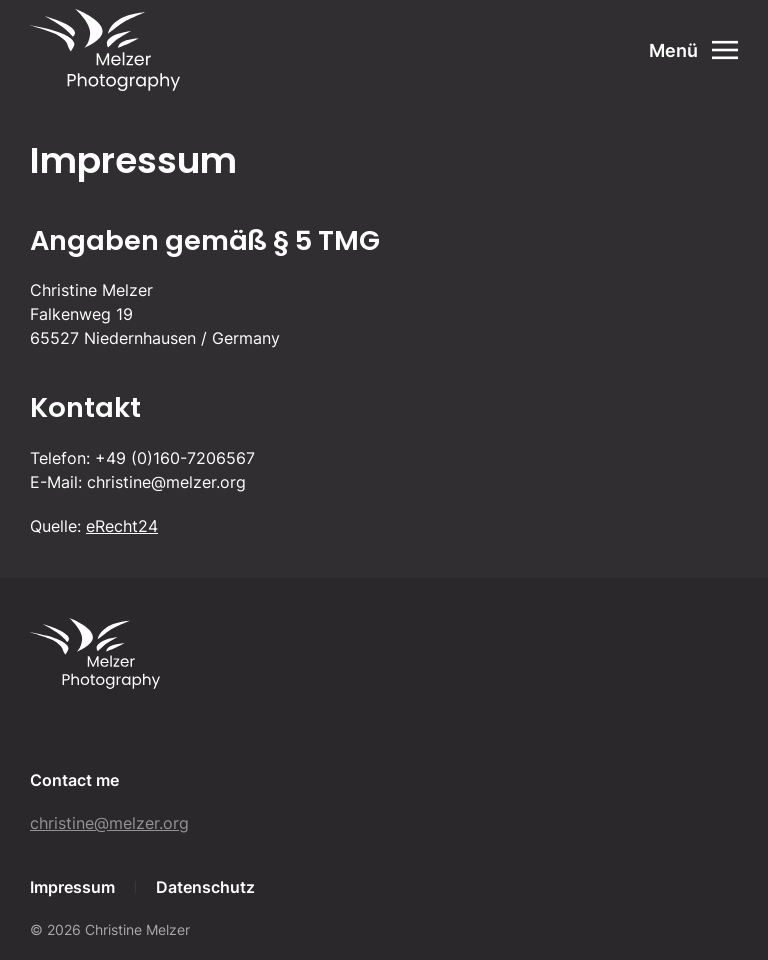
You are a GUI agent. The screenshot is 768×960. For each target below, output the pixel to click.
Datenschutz (205, 887)
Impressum (72, 887)
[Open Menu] (694, 50)
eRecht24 (122, 526)
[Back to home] (105, 50)
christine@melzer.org (109, 823)
